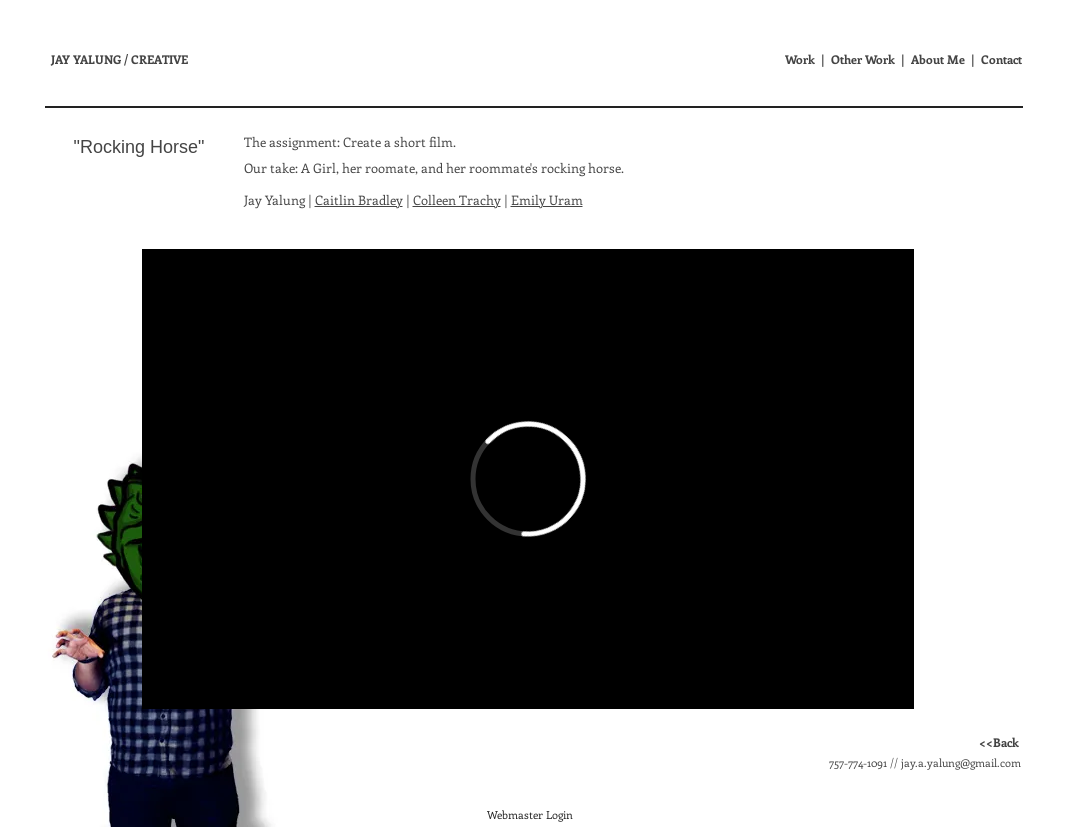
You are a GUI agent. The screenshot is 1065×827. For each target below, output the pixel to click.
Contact (1001, 59)
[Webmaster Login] (530, 815)
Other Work (863, 59)
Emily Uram (547, 199)
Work (800, 59)
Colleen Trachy (457, 199)
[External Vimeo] (528, 479)
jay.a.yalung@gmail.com (961, 762)
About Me (938, 59)
